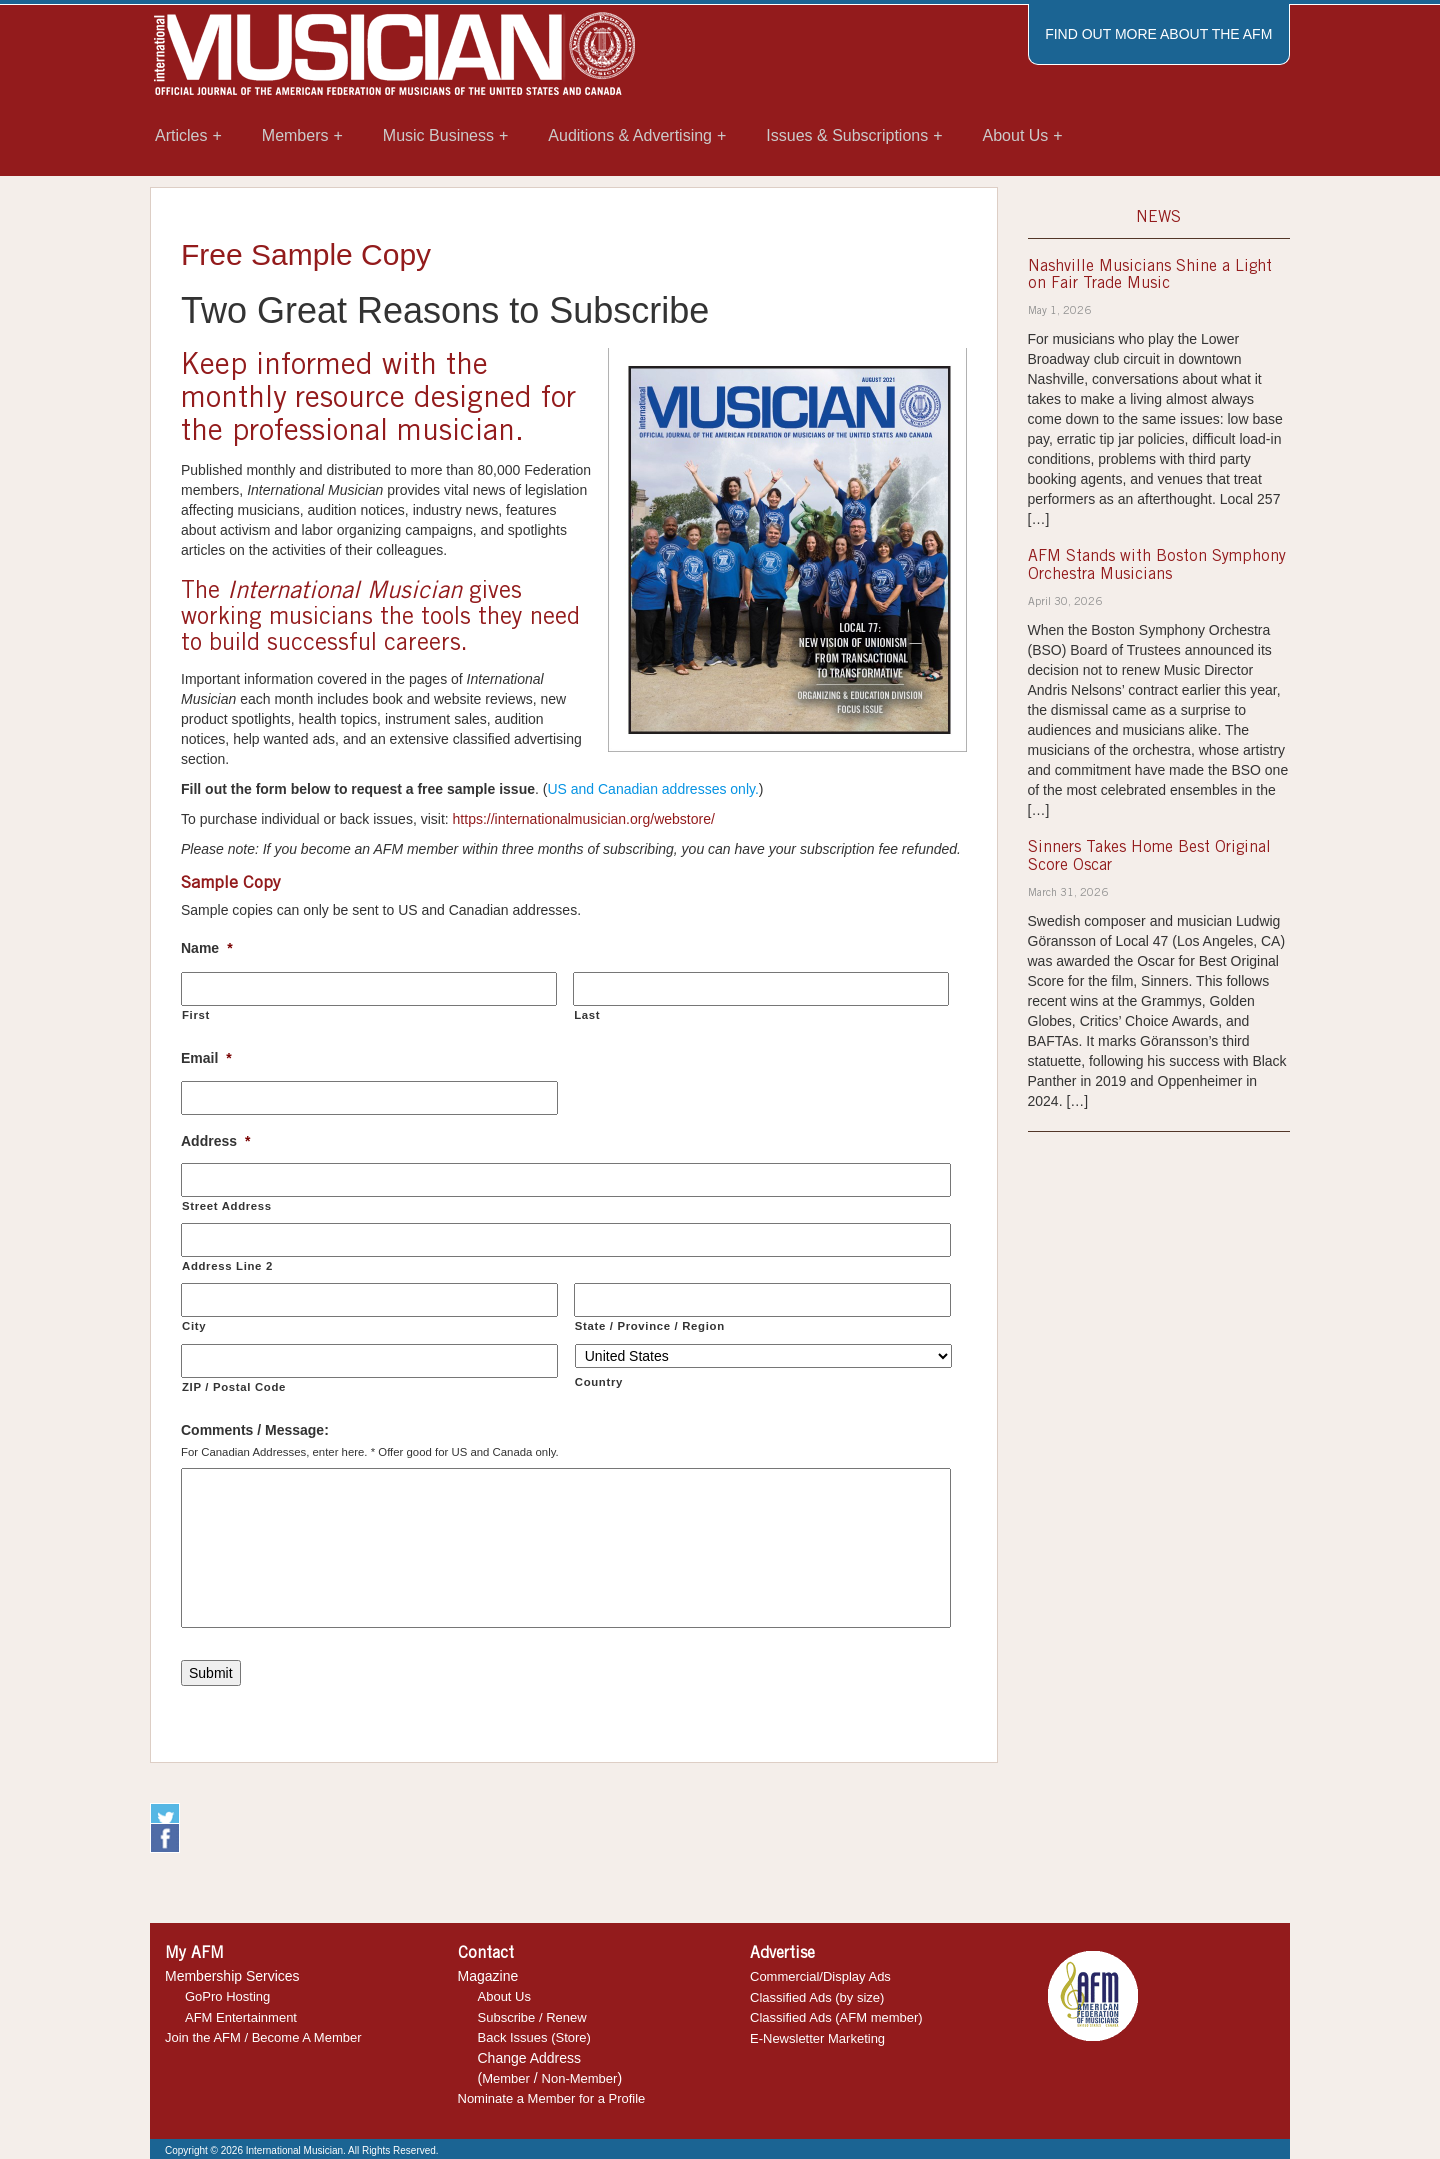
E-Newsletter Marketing (817, 2038)
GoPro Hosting (227, 1996)
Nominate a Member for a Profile (552, 2098)
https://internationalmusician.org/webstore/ (584, 819)
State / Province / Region (650, 1326)
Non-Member (580, 2078)
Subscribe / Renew (532, 2017)
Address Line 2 (227, 1266)
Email (206, 1058)
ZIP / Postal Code (234, 1387)
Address (215, 1141)
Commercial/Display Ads (820, 1976)
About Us (504, 1996)
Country (599, 1382)
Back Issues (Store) (534, 2037)
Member (506, 2078)
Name (207, 948)
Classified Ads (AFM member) (836, 2017)
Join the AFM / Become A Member (263, 2037)
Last (587, 1015)
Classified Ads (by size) (817, 1997)
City (194, 1326)
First (196, 1015)
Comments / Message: (255, 1430)
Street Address (227, 1206)
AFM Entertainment (241, 2017)
